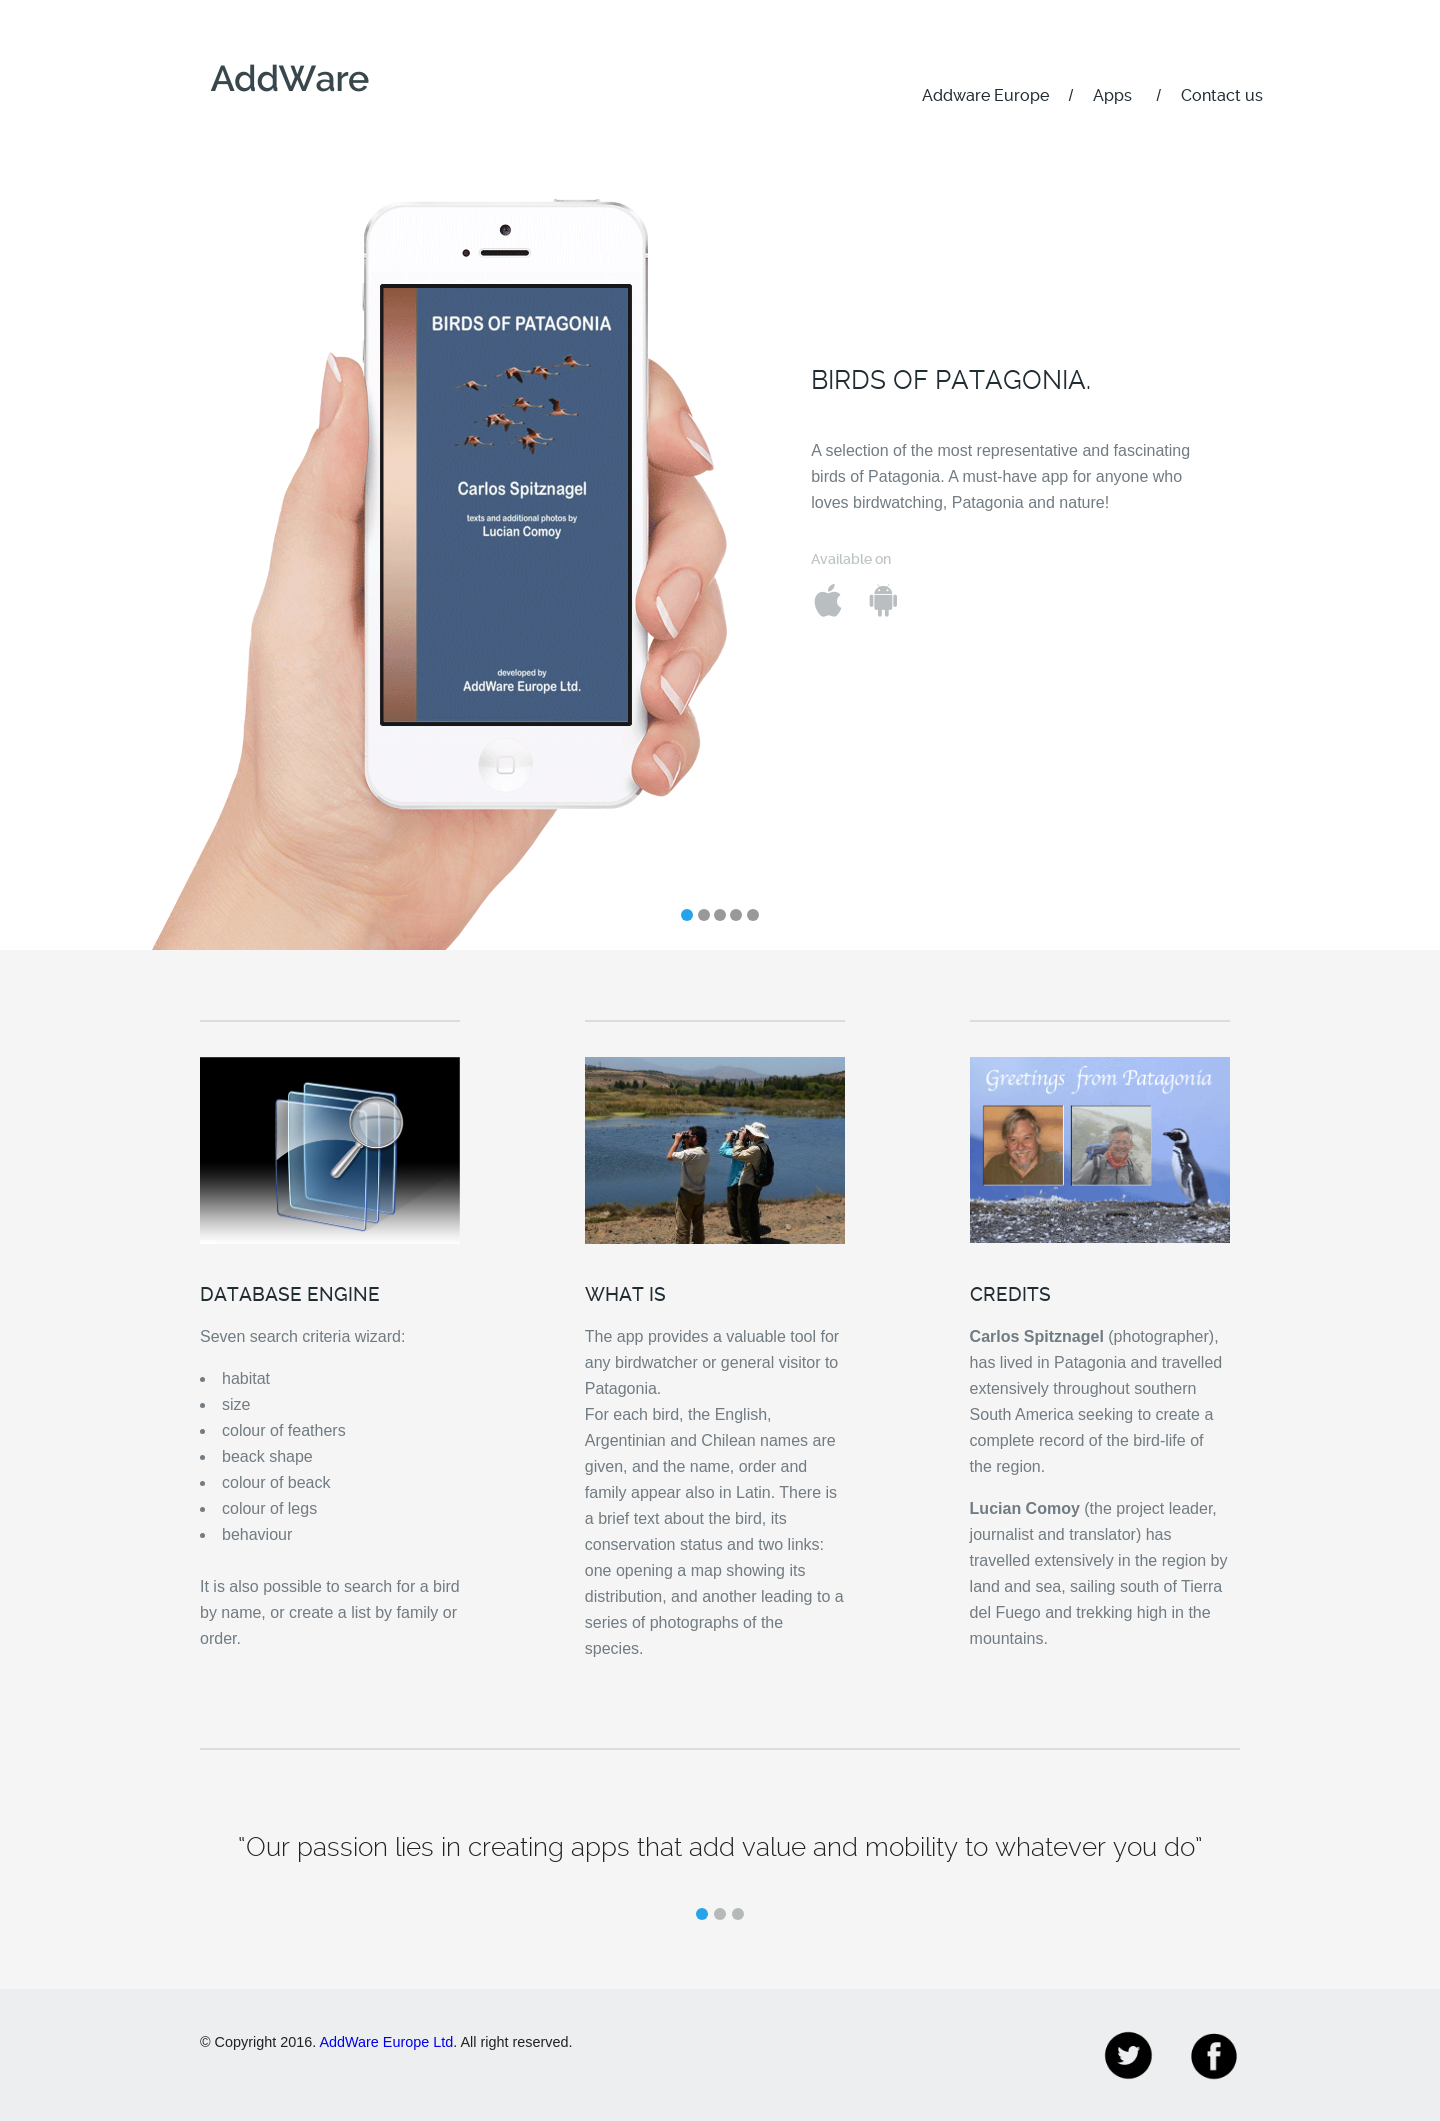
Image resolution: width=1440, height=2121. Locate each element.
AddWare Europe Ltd (386, 2042)
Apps (1112, 95)
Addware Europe (985, 95)
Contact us (1222, 95)
